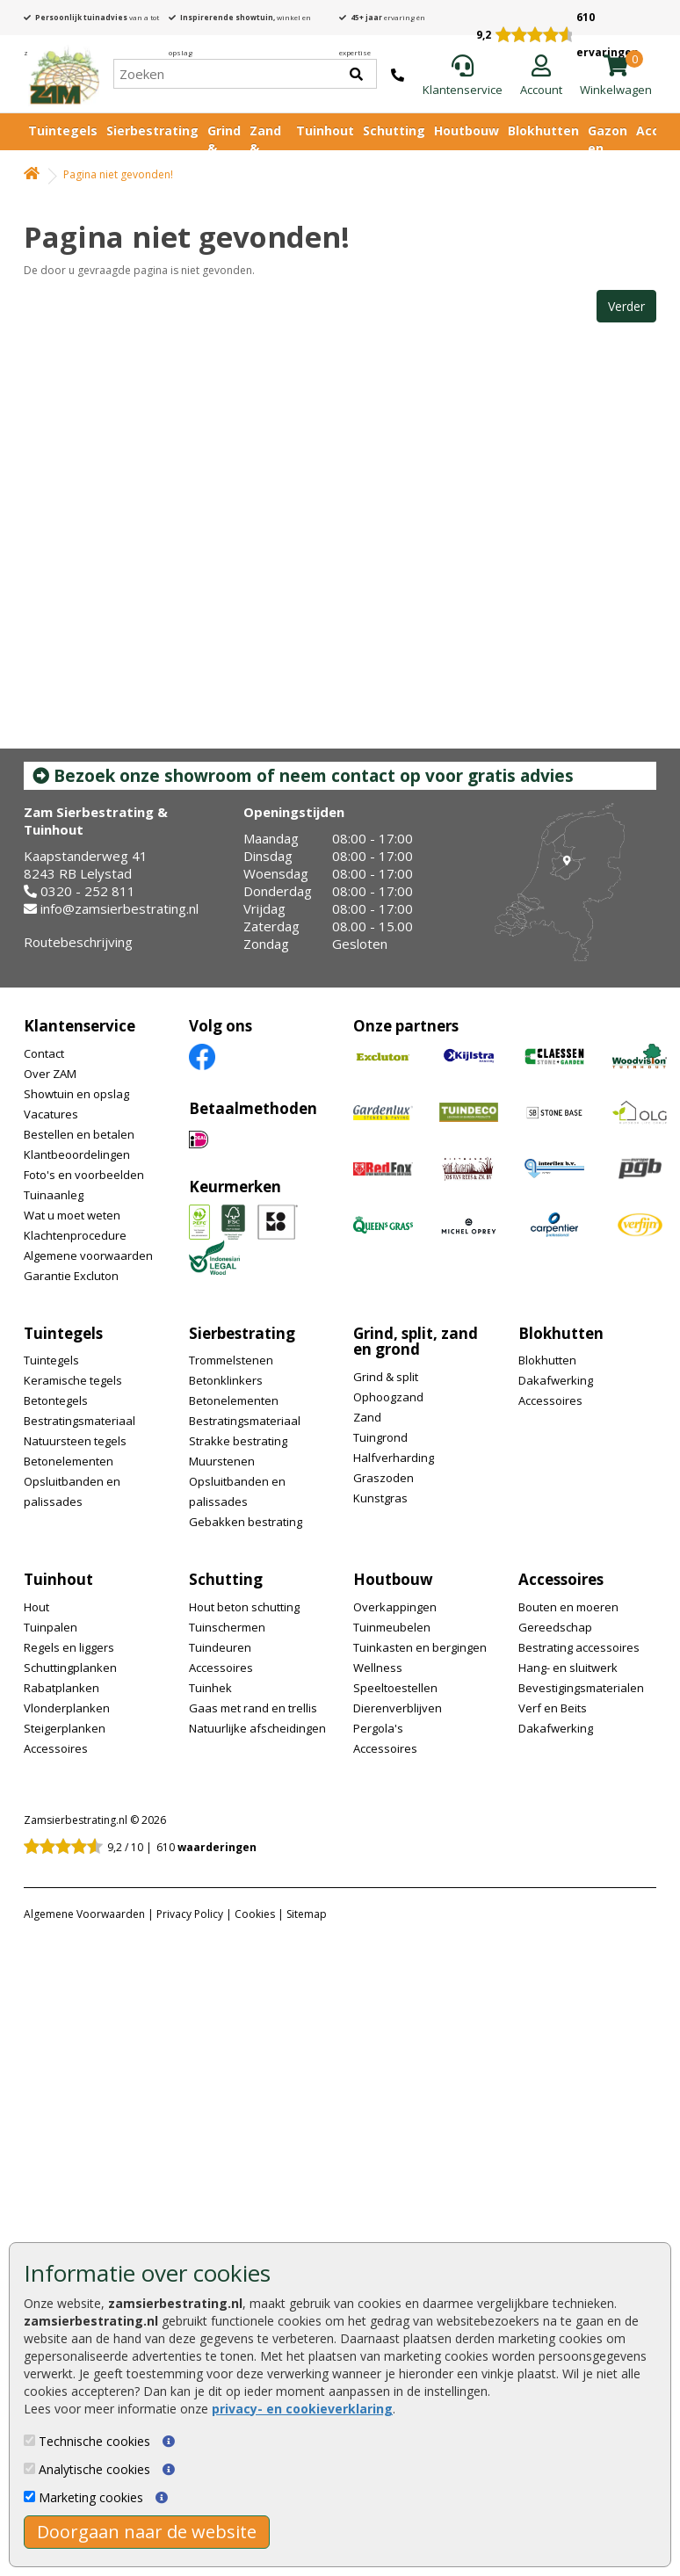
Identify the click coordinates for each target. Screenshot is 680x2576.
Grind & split (385, 1377)
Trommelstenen (231, 1360)
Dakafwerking (555, 1380)
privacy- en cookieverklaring (302, 2408)
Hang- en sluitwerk (568, 1667)
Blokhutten (543, 130)
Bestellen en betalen (79, 1134)
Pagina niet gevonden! (118, 174)
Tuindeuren (220, 1647)
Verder (626, 306)
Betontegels (56, 1400)
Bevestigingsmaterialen (581, 1688)
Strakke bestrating (238, 1441)
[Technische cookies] (29, 2440)
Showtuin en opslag (76, 1094)
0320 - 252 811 (87, 891)
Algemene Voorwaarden (84, 1914)
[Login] (541, 76)
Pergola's (378, 1728)
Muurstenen (222, 1461)
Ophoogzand (388, 1397)
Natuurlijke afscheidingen (257, 1728)
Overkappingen (395, 1607)
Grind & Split (224, 148)
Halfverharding (393, 1457)
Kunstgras (380, 1498)
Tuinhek (210, 1688)
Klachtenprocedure (75, 1235)
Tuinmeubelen (391, 1627)
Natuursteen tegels (75, 1441)
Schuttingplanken (70, 1667)
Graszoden (383, 1478)
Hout (36, 1607)
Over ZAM (50, 1074)
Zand (367, 1417)
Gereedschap (555, 1627)
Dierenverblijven (397, 1708)
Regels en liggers (69, 1647)
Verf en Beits (552, 1708)
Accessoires (550, 1400)
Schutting (394, 130)
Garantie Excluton (71, 1276)
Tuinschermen (227, 1627)
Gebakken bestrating (245, 1522)
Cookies (255, 1914)
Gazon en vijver (607, 148)
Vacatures (51, 1114)
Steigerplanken (64, 1728)
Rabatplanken (61, 1688)
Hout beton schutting (244, 1607)
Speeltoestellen (395, 1688)
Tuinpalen (50, 1627)
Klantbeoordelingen (77, 1154)
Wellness (377, 1667)
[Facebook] (202, 1055)
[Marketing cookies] (29, 2496)
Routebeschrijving (78, 942)
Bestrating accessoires (579, 1647)
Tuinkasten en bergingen (420, 1647)
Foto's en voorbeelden (84, 1175)
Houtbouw (466, 130)
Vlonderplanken (67, 1708)
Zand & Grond (268, 148)
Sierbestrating (152, 130)
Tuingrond (380, 1437)
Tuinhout (325, 130)
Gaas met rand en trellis (253, 1708)
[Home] (63, 73)
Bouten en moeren (568, 1607)
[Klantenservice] (463, 76)
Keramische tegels (73, 1380)
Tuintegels (63, 130)
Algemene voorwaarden (88, 1255)
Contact (44, 1053)
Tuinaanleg (53, 1195)
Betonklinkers (226, 1380)
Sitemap (306, 1914)
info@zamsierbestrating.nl (119, 908)
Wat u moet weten (72, 1215)
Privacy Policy (189, 1914)
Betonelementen (68, 1461)
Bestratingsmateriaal (79, 1421)
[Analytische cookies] (29, 2468)
